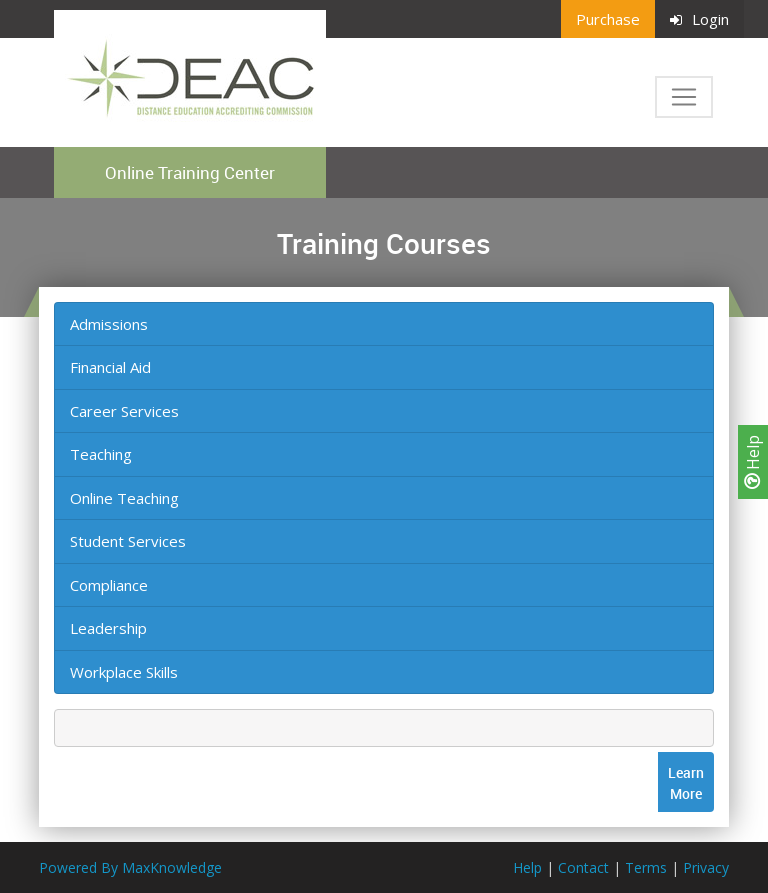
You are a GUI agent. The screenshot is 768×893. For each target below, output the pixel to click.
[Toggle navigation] (684, 97)
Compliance (109, 585)
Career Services (124, 411)
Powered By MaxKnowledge (130, 867)
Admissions (109, 324)
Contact (583, 867)
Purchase (608, 19)
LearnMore (686, 783)
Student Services (128, 541)
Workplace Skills (124, 672)
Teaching (101, 454)
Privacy (706, 867)
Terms (646, 867)
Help (753, 462)
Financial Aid (110, 367)
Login (699, 19)
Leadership (108, 628)
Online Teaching (124, 498)
